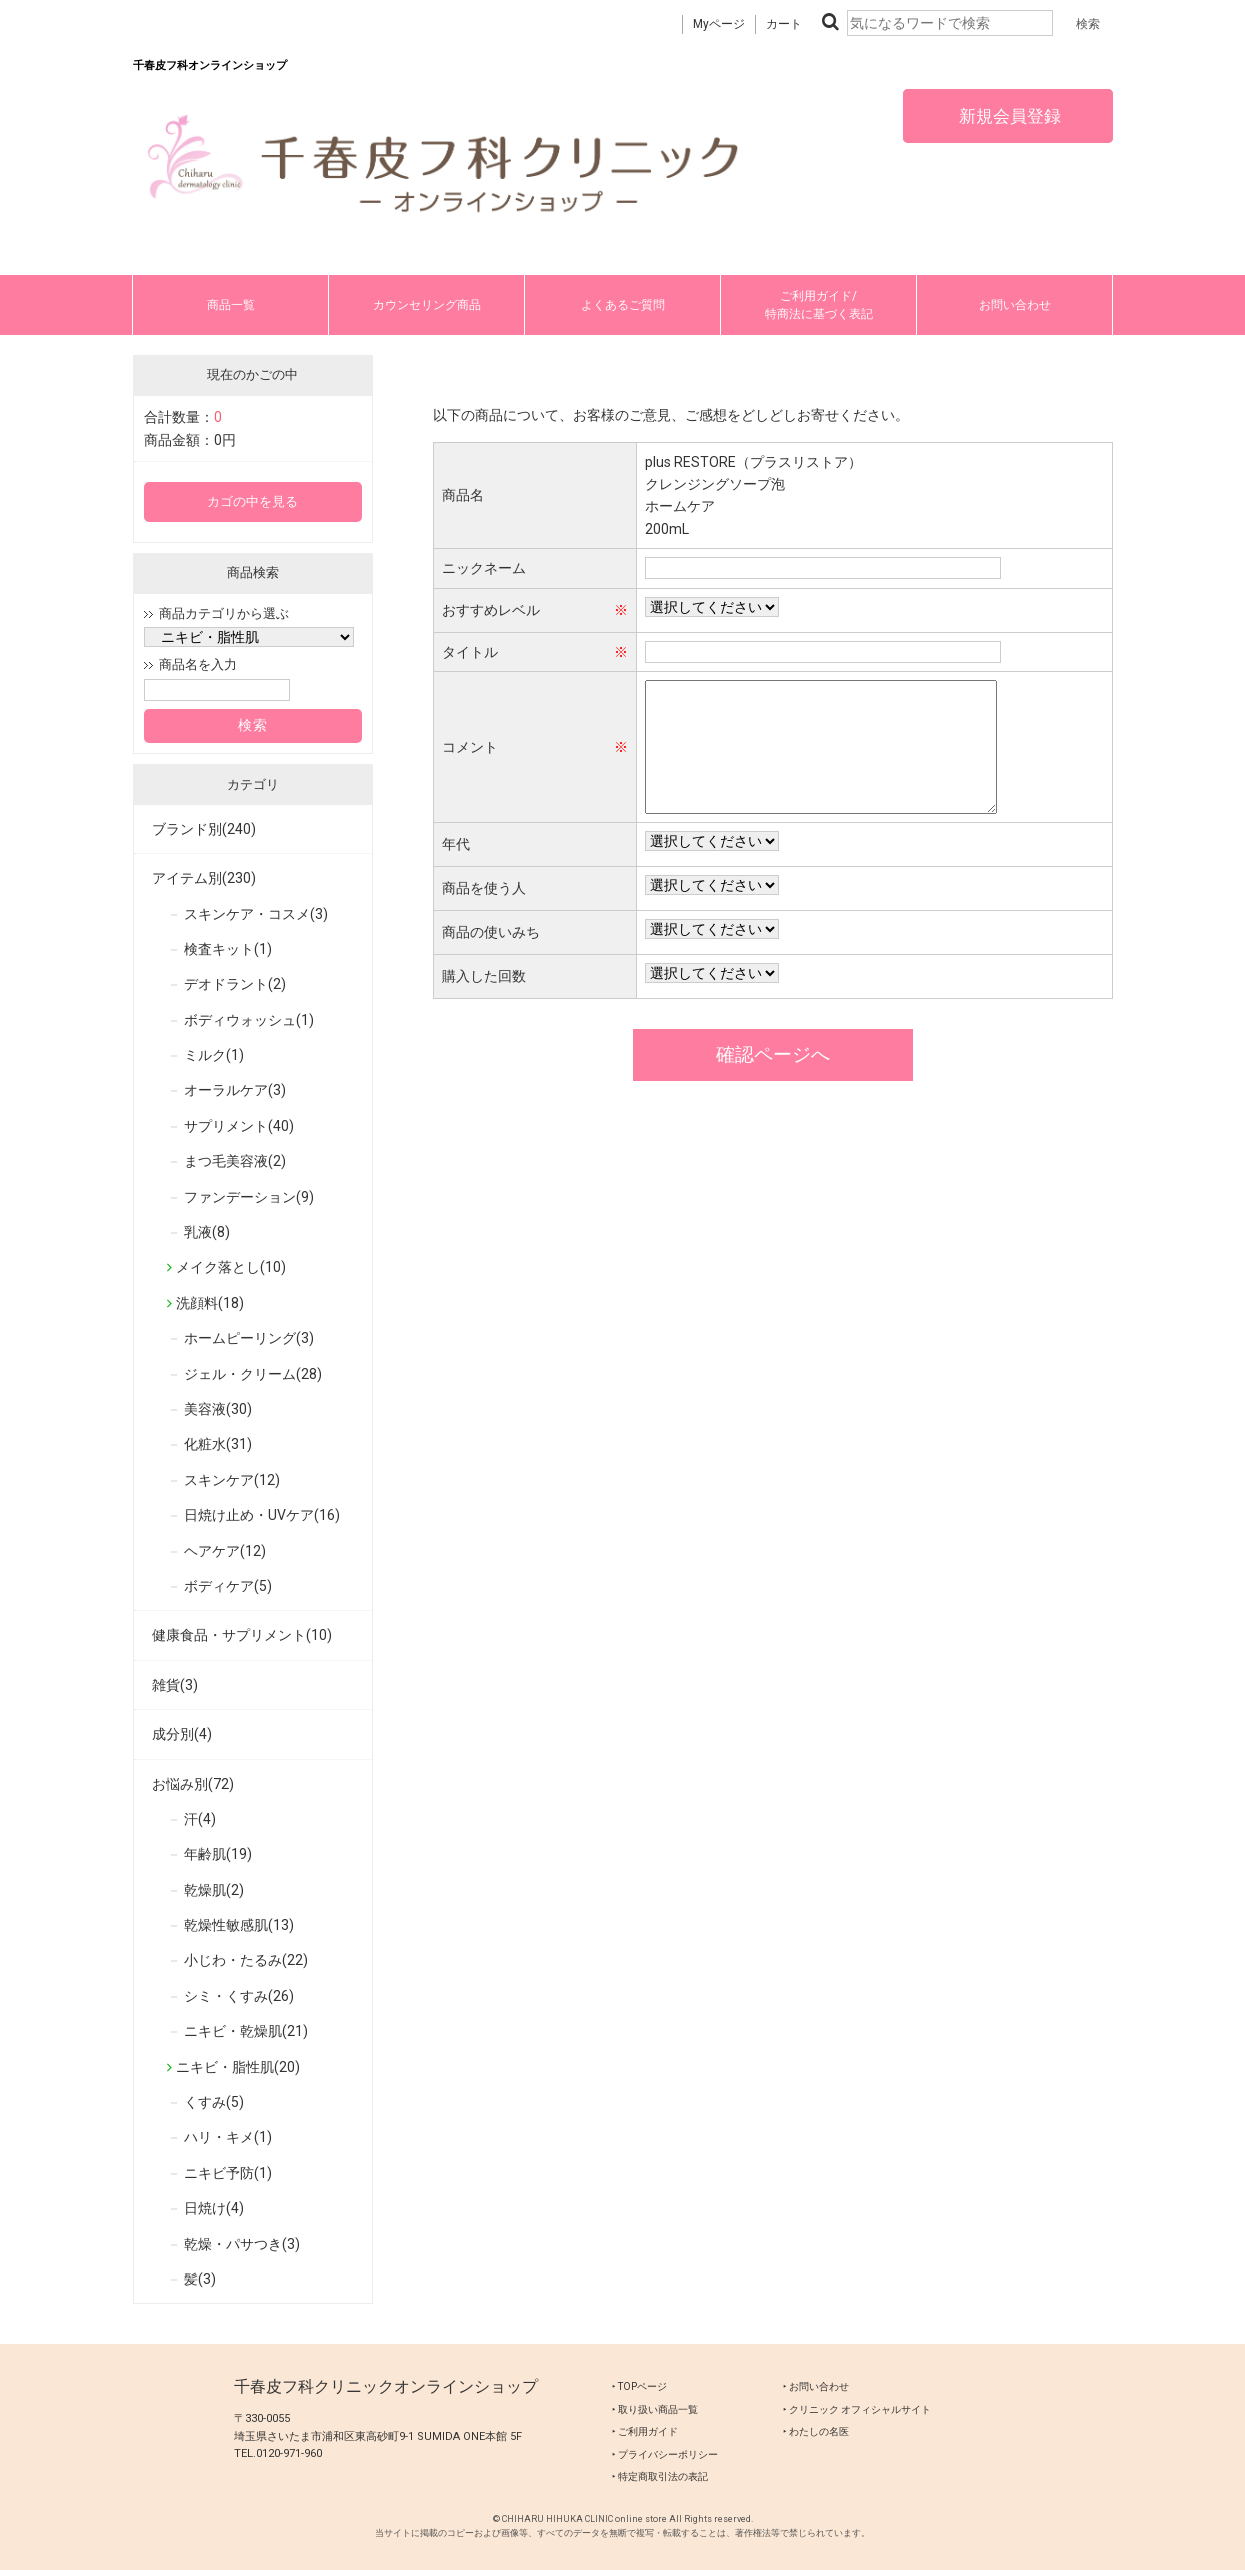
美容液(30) (218, 1409)
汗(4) (200, 1819)
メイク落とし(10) (231, 1267)
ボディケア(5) (228, 1586)
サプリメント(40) (239, 1126)
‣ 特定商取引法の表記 (660, 2476)
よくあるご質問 (623, 305)
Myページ (719, 24)
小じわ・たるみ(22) (246, 1960)
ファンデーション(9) (249, 1197)
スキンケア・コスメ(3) (256, 914)
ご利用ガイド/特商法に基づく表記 (819, 305)
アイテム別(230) (204, 878)
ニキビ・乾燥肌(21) (246, 2031)
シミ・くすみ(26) (239, 1996)
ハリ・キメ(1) (228, 2137)
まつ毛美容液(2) (235, 1161)
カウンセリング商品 (427, 305)
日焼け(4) (214, 2208)
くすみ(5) (214, 2102)
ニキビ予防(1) (228, 2173)
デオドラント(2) (235, 984)
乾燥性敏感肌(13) (239, 1925)
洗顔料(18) (210, 1303)
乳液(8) (207, 1232)
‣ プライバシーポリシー (665, 2454)
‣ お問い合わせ (816, 2386)
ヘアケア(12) (225, 1551)
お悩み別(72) (193, 1784)
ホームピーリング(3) (249, 1338)
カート (784, 24)
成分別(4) (182, 1734)
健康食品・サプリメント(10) (242, 1635)
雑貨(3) (175, 1685)
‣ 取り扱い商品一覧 (655, 2409)
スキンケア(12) (232, 1480)
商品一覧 (231, 305)
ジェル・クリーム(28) (253, 1374)
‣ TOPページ (639, 2386)
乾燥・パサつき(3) (242, 2244)
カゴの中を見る (252, 501)
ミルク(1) (214, 1055)
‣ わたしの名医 (816, 2431)
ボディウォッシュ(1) (249, 1020)
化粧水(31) (218, 1444)
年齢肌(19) (218, 1854)
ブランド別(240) (204, 829)
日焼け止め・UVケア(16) (262, 1515)
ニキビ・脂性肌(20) (238, 2067)
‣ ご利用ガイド (645, 2431)
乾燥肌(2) (214, 1890)
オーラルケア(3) (235, 1090)
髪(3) (200, 2279)
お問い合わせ (1015, 305)
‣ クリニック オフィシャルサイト (857, 2409)
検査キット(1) (228, 949)
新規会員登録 (1008, 116)
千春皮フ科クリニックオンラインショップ (386, 2386)
